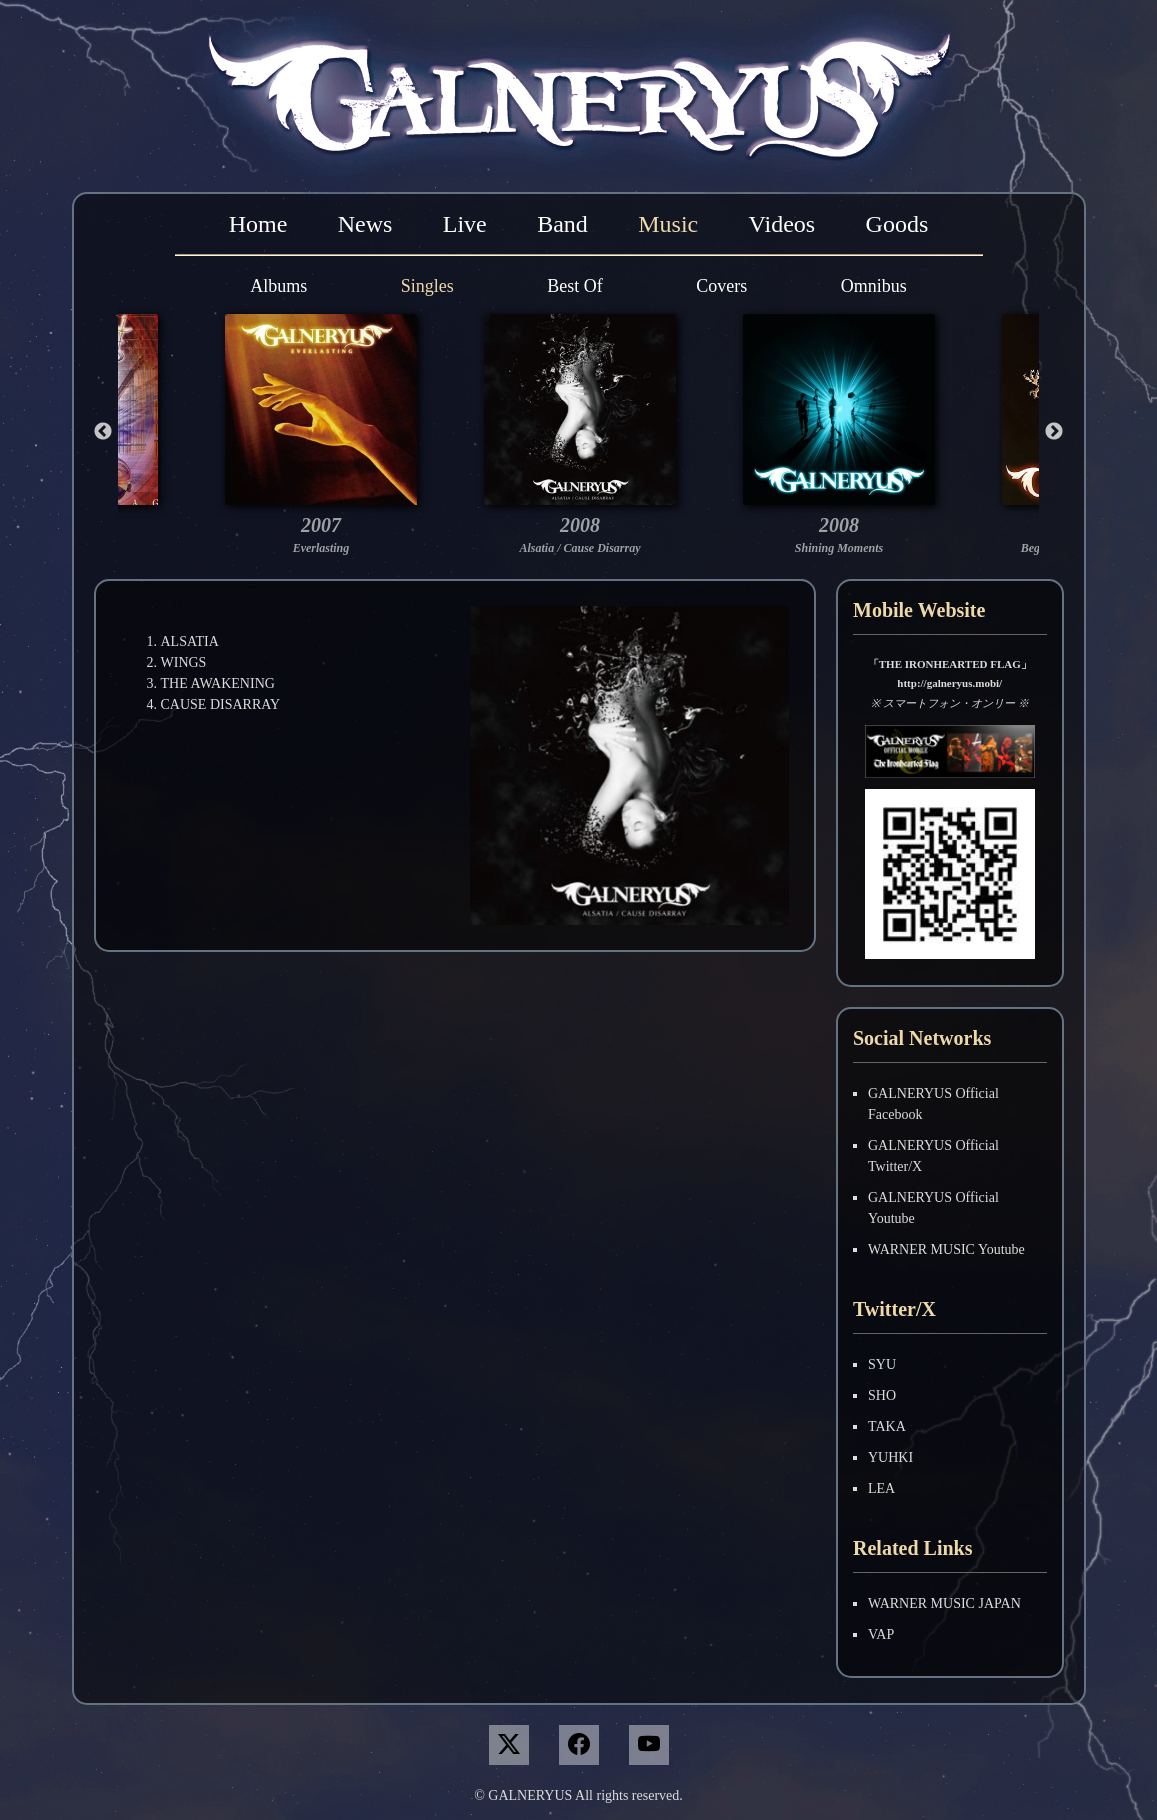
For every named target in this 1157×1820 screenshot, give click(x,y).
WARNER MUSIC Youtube (946, 1249)
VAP (881, 1634)
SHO (882, 1395)
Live (465, 224)
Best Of (575, 286)
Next (1054, 432)
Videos (782, 224)
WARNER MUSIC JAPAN (944, 1603)
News (365, 224)
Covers (721, 286)
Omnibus (874, 286)
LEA (881, 1488)
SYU (882, 1364)
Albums (278, 286)
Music (668, 224)
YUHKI (890, 1457)
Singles (427, 286)
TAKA (887, 1426)
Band (562, 224)
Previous (103, 432)
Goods (897, 224)
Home (258, 224)
